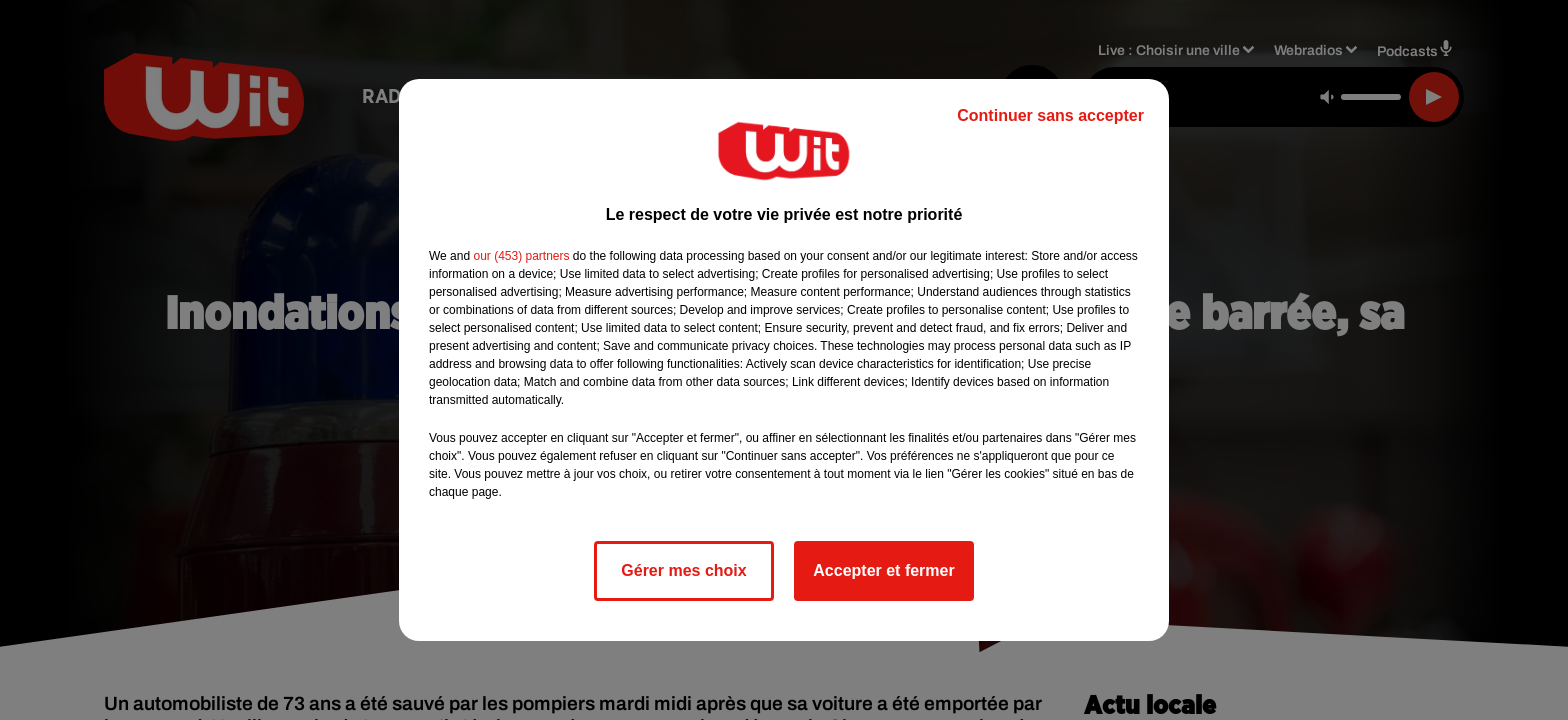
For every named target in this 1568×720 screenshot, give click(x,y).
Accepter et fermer (883, 570)
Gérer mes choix (683, 570)
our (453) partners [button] (521, 256)
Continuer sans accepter (1050, 115)
